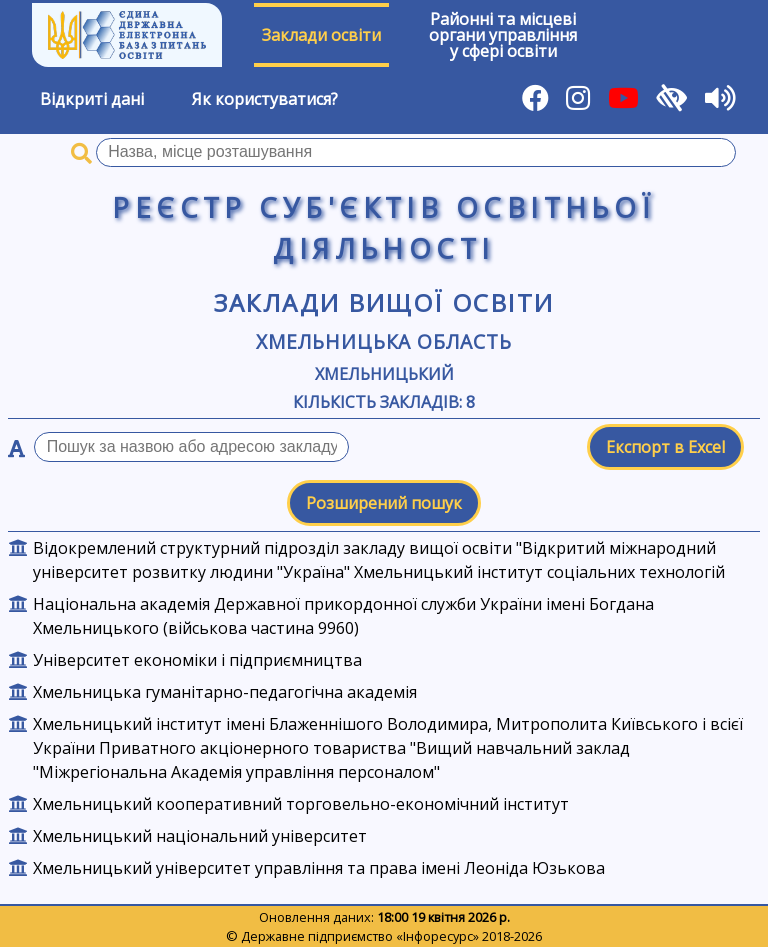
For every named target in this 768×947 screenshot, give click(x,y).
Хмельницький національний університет (200, 836)
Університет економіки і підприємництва (197, 660)
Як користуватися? (265, 99)
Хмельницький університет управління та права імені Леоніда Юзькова (319, 868)
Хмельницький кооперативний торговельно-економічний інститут (301, 804)
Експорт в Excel (665, 447)
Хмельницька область (384, 341)
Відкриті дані (92, 99)
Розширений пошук (384, 503)
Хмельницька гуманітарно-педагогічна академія (225, 692)
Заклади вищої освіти (384, 302)
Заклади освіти (321, 35)
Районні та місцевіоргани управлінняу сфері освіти (503, 35)
